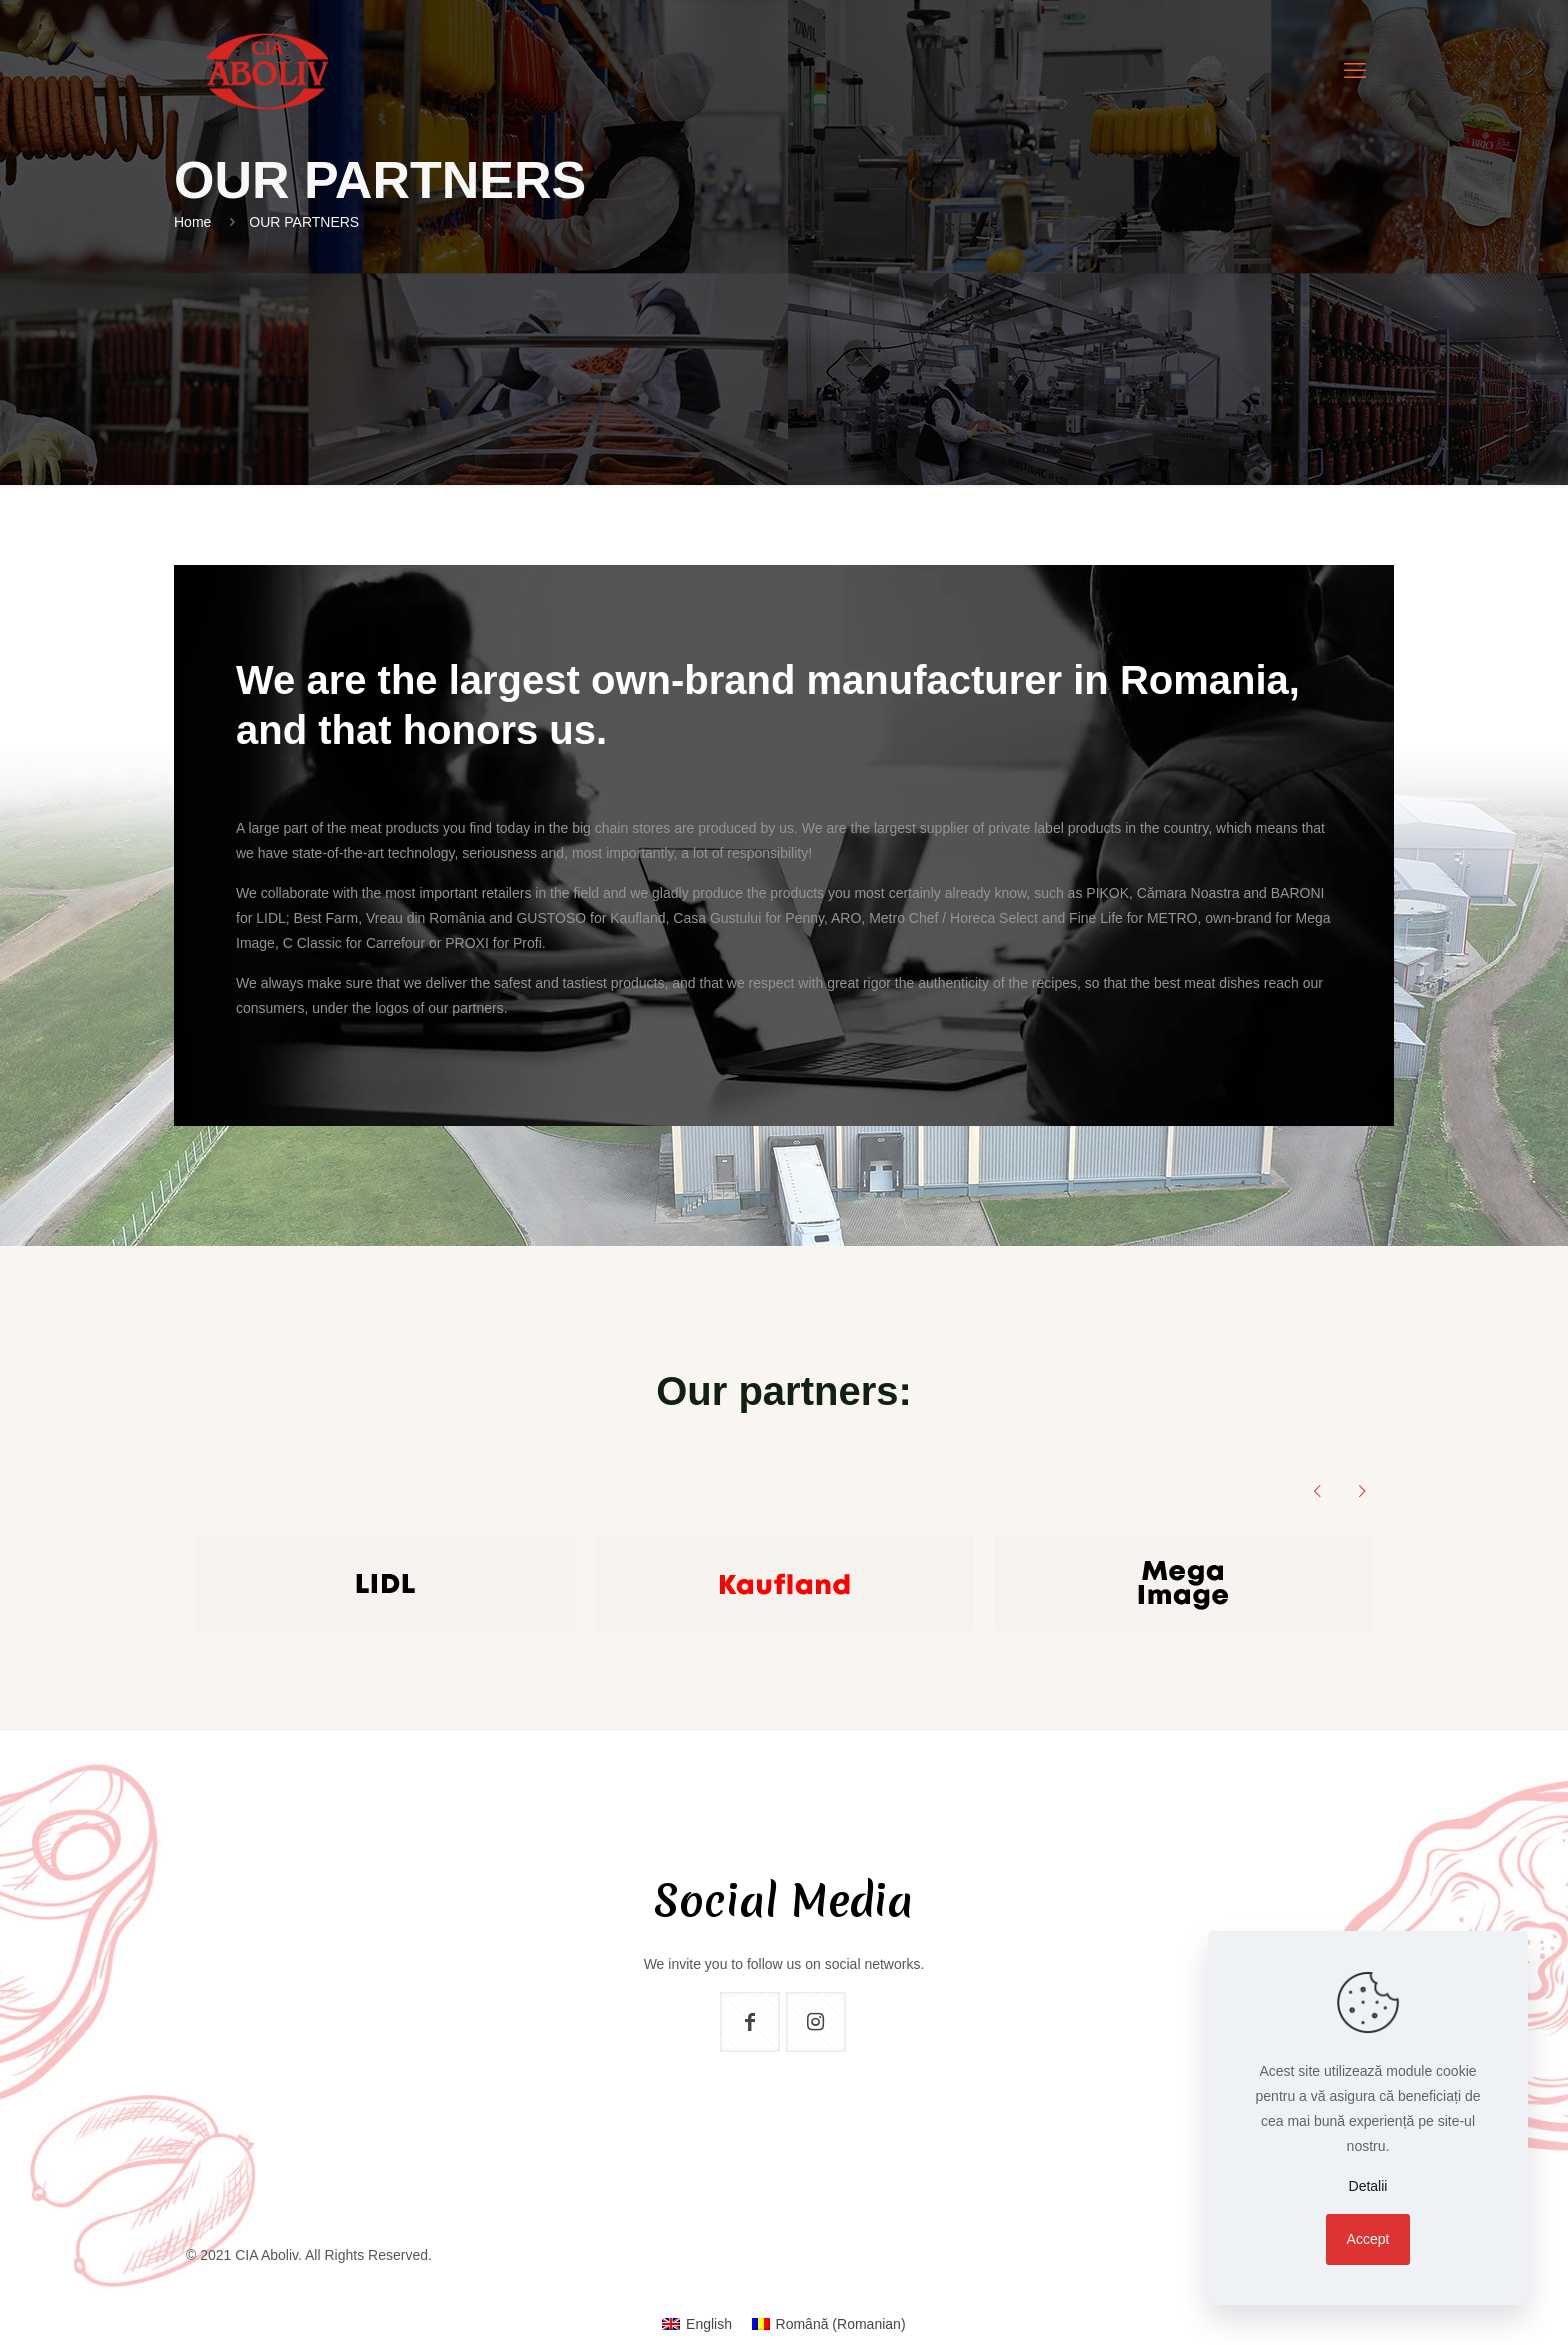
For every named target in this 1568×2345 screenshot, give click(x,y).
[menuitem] (697, 2324)
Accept (1368, 2239)
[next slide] (1362, 1491)
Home (192, 222)
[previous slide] (1317, 1491)
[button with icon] (750, 2022)
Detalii (1368, 2186)
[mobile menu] (1355, 71)
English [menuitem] (709, 2324)
